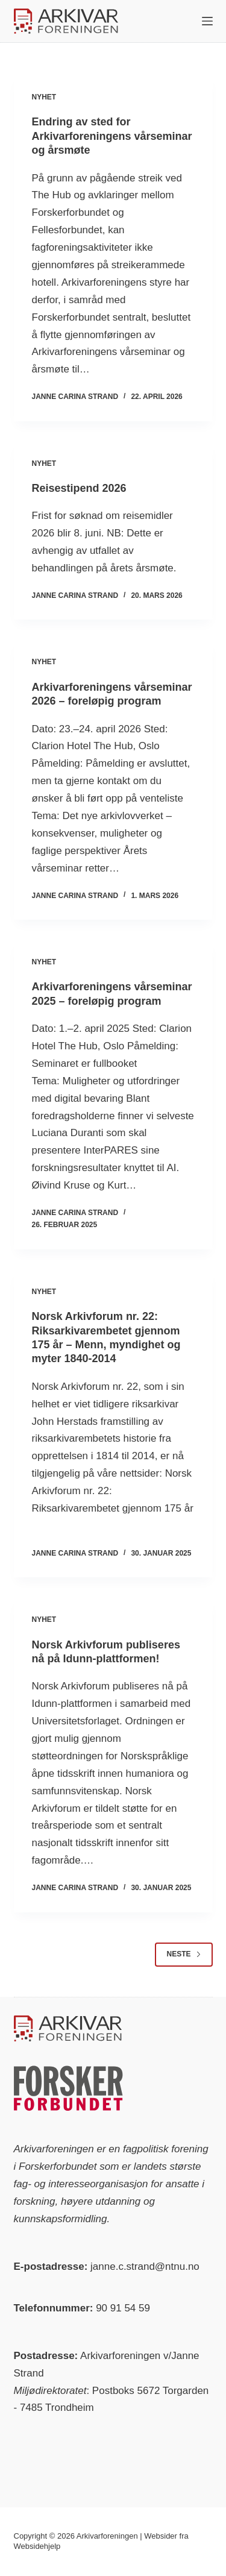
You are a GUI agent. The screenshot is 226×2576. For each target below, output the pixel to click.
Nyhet (44, 97)
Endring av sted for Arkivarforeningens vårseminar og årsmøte (112, 136)
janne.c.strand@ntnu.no (144, 2266)
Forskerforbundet (57, 2166)
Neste (183, 1954)
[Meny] (207, 21)
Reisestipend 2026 (79, 488)
